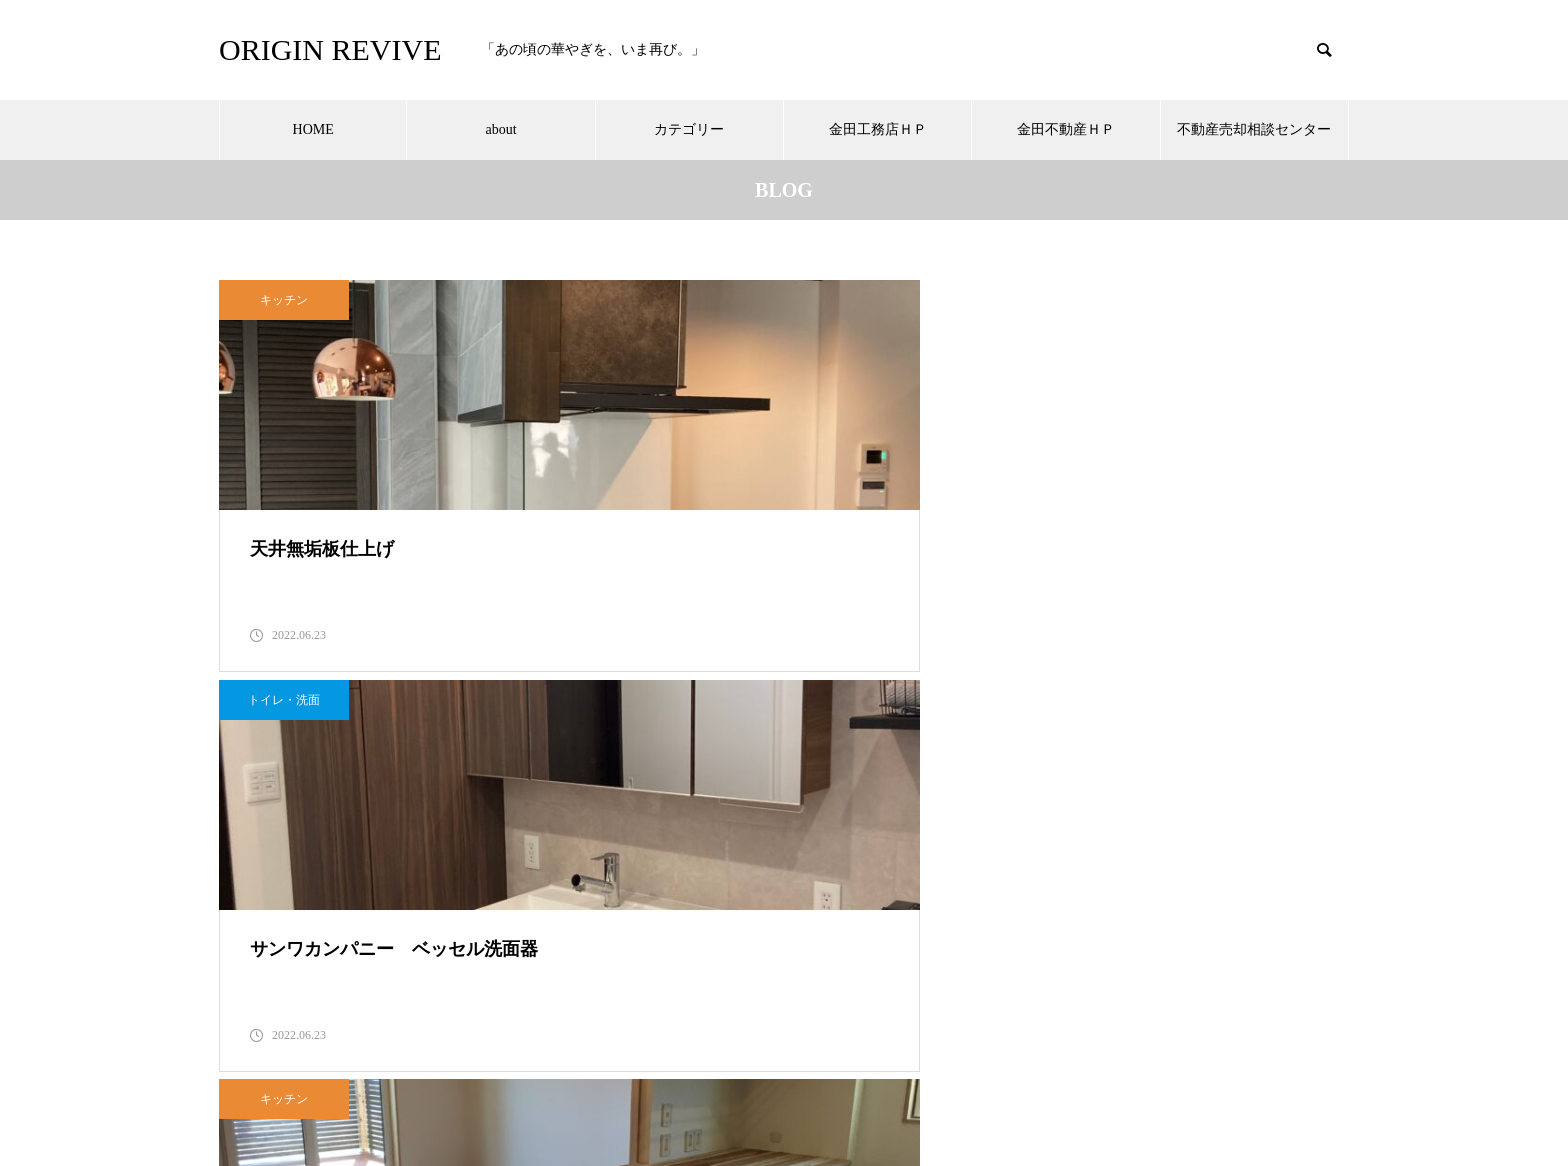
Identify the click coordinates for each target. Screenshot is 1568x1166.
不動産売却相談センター (1254, 129)
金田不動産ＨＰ (1066, 129)
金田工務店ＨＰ (878, 129)
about (500, 129)
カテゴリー (689, 129)
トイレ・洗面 (674, 300)
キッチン (284, 300)
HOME (313, 129)
